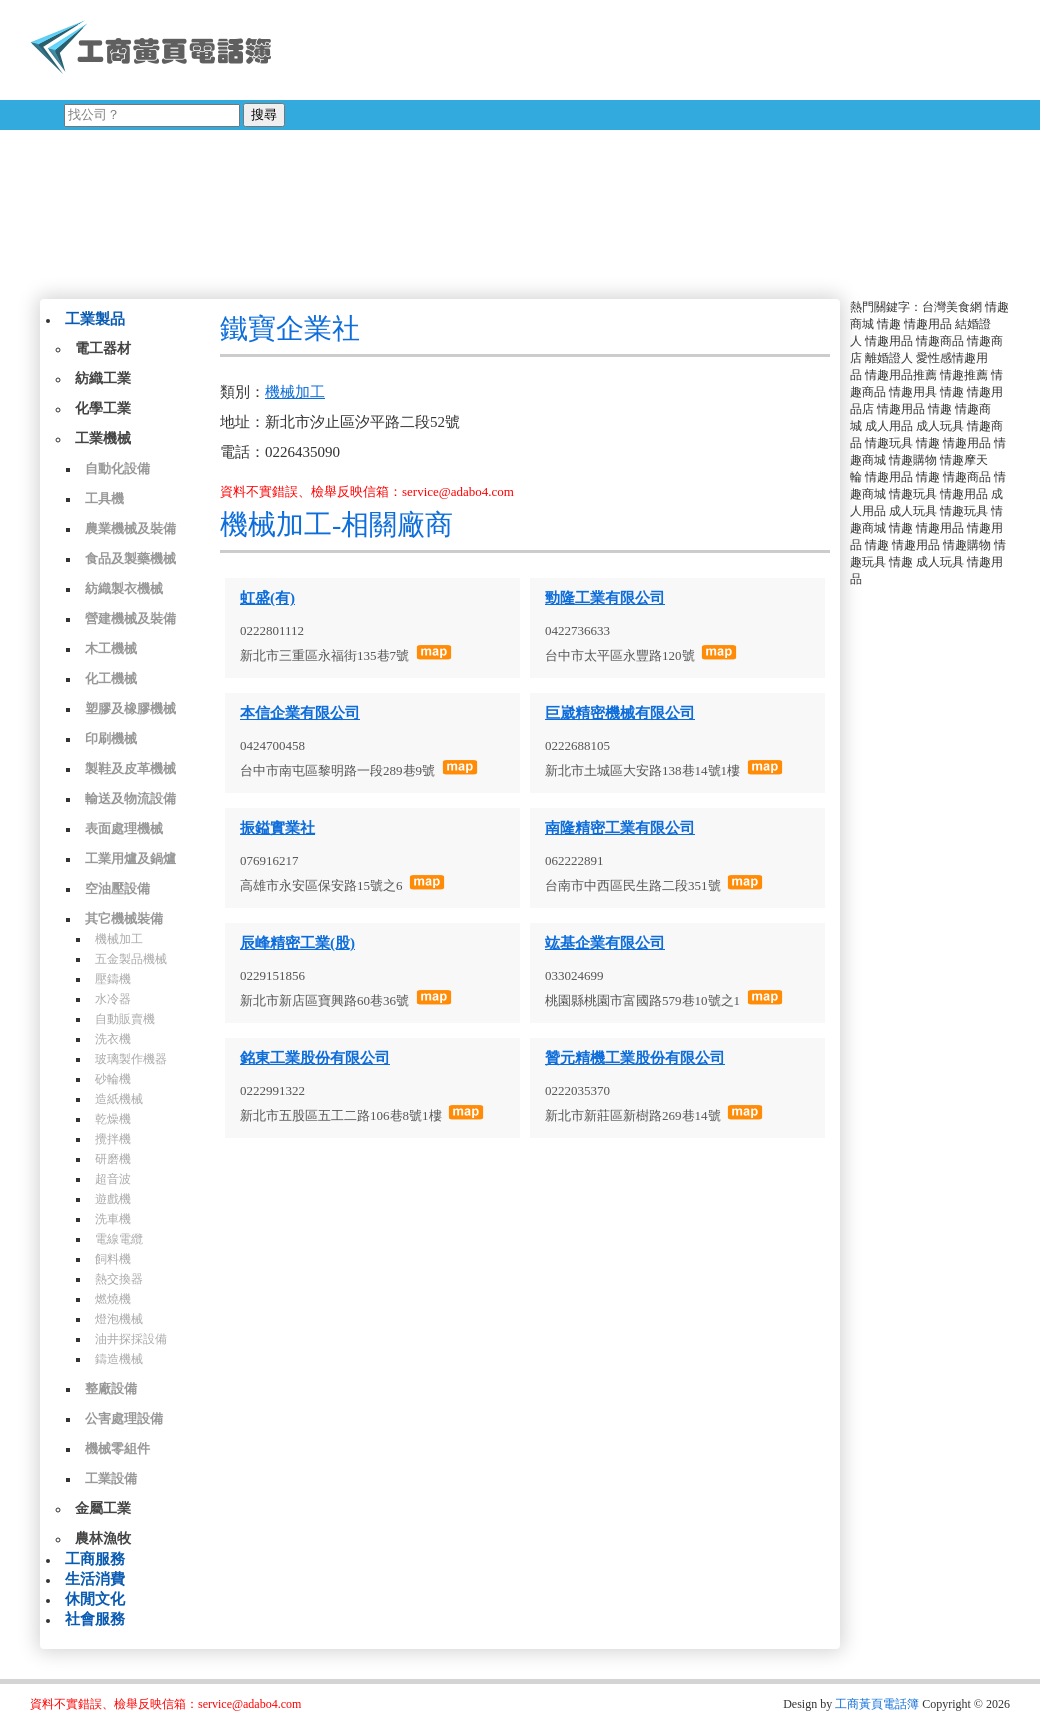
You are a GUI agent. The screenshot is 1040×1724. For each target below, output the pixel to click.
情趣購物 (913, 460)
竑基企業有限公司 (605, 943)
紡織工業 (103, 378)
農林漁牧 (103, 1538)
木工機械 (111, 648)
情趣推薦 (964, 375)
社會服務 (95, 1619)
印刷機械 (111, 738)
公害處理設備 (124, 1418)
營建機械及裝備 (130, 618)
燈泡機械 (119, 1319)
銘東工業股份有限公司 (315, 1058)
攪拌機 (113, 1139)
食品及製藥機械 (130, 558)
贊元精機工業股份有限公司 (635, 1058)
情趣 (889, 324)
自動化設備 (117, 468)
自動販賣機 (125, 1019)
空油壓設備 (117, 888)
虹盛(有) (267, 598)
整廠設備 (111, 1388)
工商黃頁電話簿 (877, 1704)
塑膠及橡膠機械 (130, 708)
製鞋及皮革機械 (130, 768)
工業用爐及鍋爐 (130, 858)
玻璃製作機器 (131, 1059)
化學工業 (103, 408)
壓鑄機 (113, 979)
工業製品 (95, 319)
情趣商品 (940, 341)
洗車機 (113, 1219)
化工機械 (111, 678)
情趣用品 (928, 324)
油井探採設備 (131, 1339)
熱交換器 (119, 1279)
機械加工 (119, 939)
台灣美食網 (952, 307)
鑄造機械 (119, 1359)
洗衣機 (113, 1039)
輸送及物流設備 (130, 798)
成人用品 (889, 426)
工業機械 (103, 438)
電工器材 (103, 348)
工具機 (104, 498)
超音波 (113, 1179)
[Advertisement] (539, 145)
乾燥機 (113, 1119)
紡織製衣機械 (124, 588)
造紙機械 (119, 1099)
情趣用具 (913, 392)
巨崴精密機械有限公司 (620, 713)
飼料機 (113, 1259)
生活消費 (95, 1579)
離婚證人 (889, 358)
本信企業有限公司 (300, 713)
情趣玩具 (889, 443)
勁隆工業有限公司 (605, 598)
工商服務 (95, 1559)
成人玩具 (940, 426)
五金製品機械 (131, 959)
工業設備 (111, 1478)
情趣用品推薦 (901, 375)
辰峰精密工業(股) (297, 943)
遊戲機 (113, 1199)
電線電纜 (119, 1239)
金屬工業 (103, 1508)
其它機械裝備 (124, 918)
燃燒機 (113, 1299)
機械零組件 (117, 1448)
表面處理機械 (124, 828)
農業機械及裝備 (130, 528)
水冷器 (113, 999)
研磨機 (113, 1159)
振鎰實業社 (277, 828)
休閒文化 (95, 1599)
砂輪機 (113, 1079)
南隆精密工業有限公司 (620, 828)
